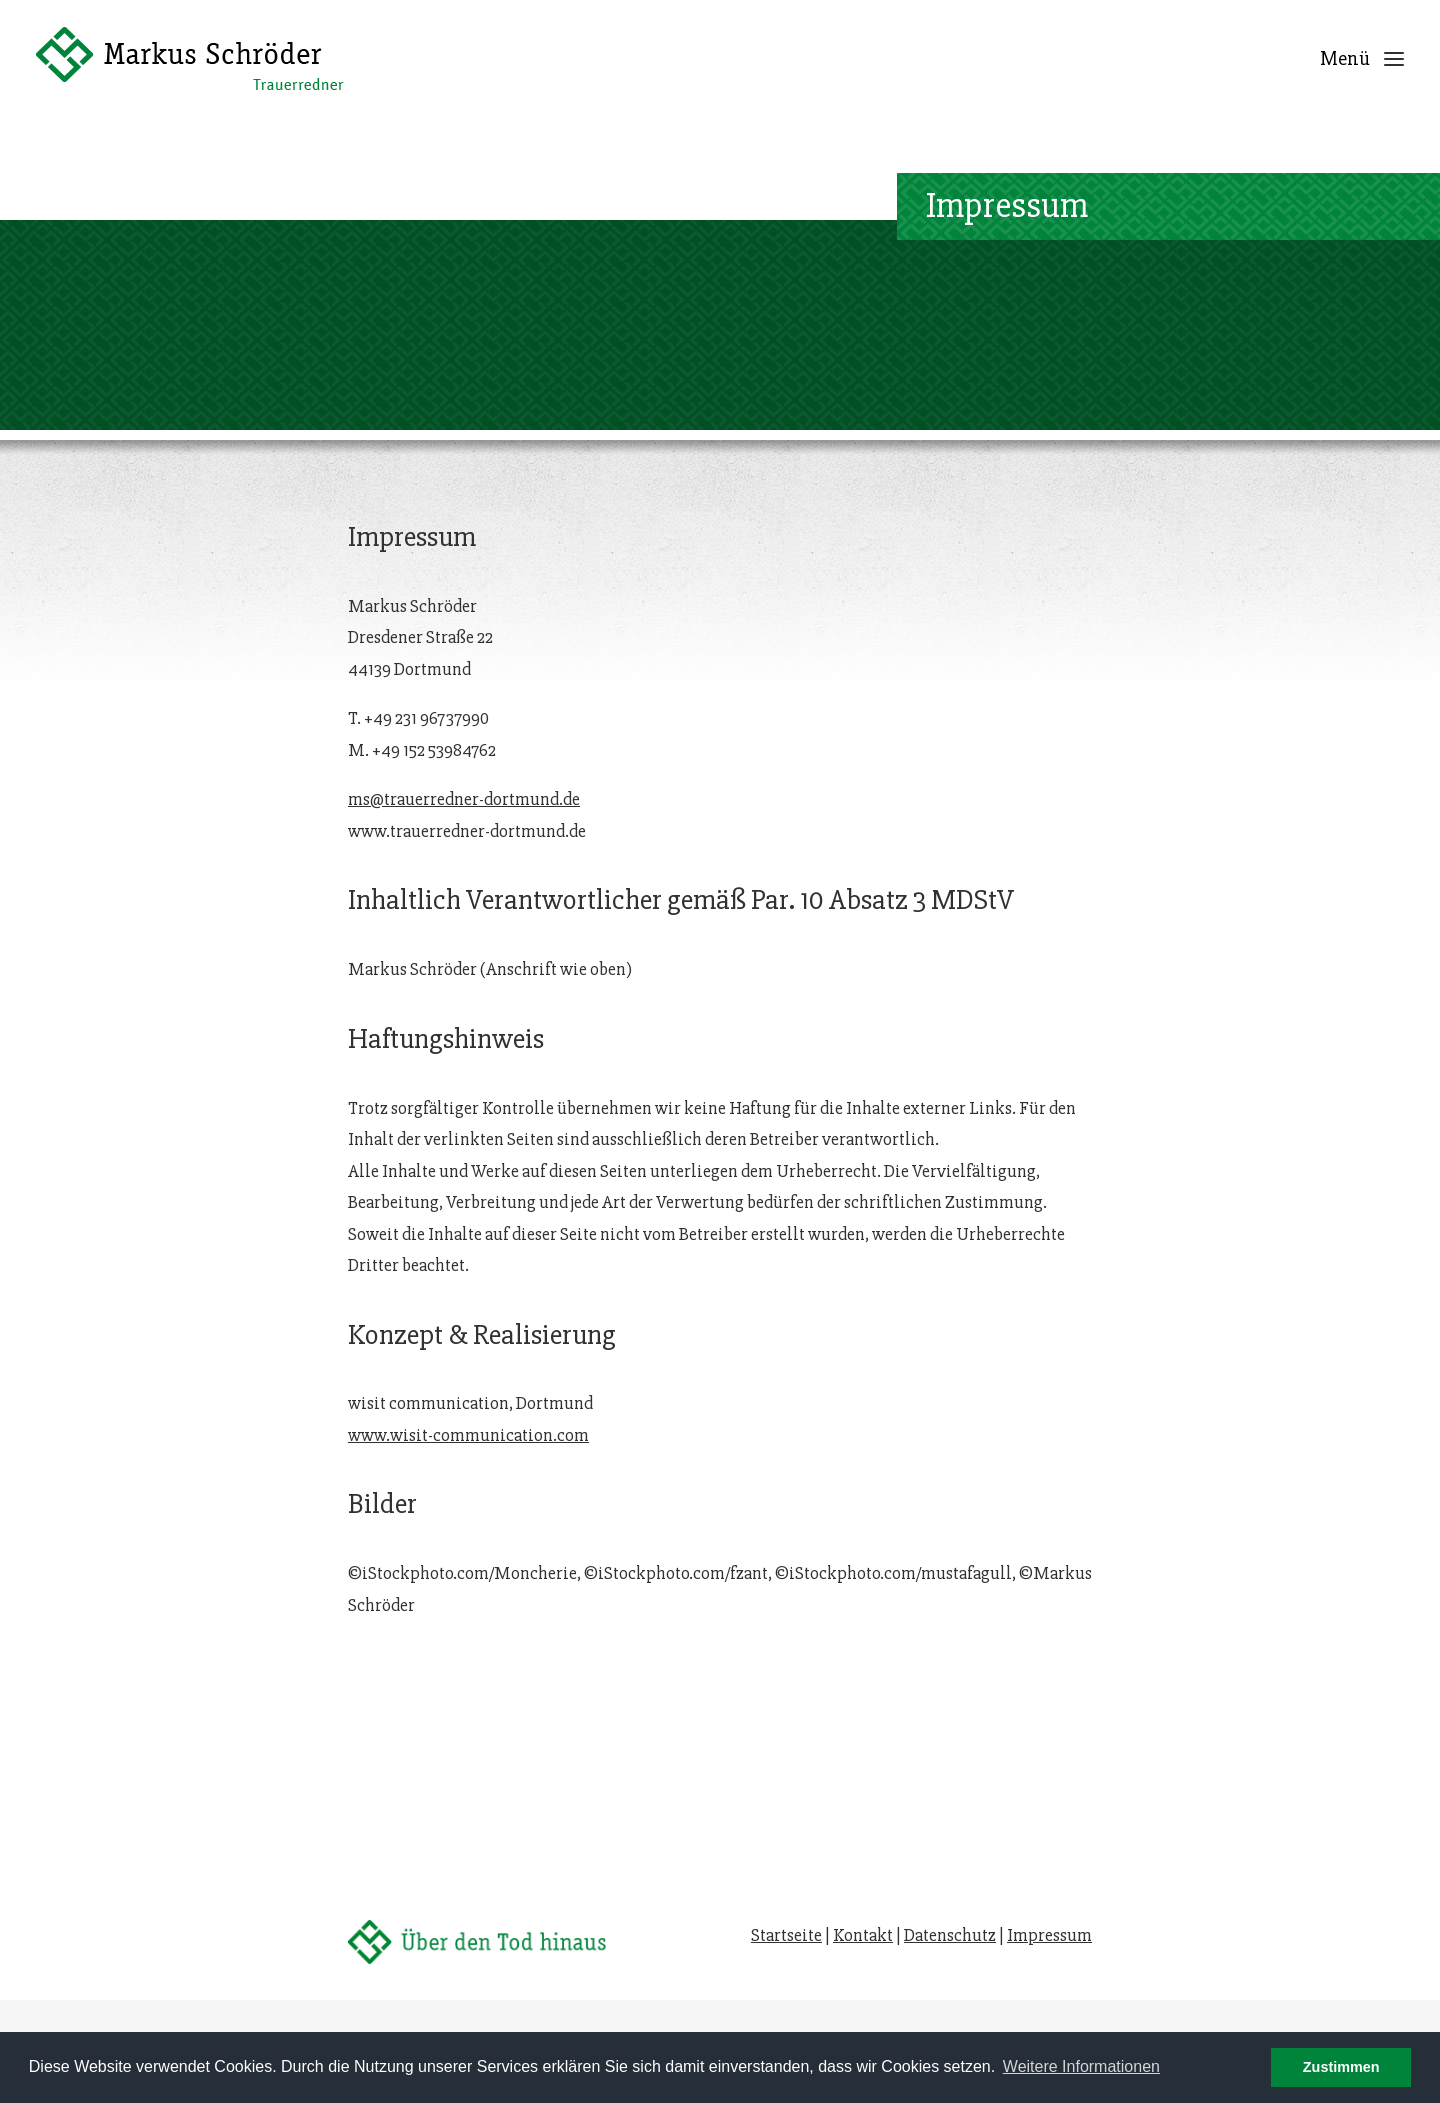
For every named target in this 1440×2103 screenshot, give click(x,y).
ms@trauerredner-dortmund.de (464, 739)
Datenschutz (950, 1935)
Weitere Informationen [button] (1081, 2066)
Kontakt (863, 1935)
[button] (1394, 58)
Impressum (1049, 1935)
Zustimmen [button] (1341, 2067)
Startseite (786, 1935)
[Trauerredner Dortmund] (190, 58)
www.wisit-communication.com (468, 1375)
